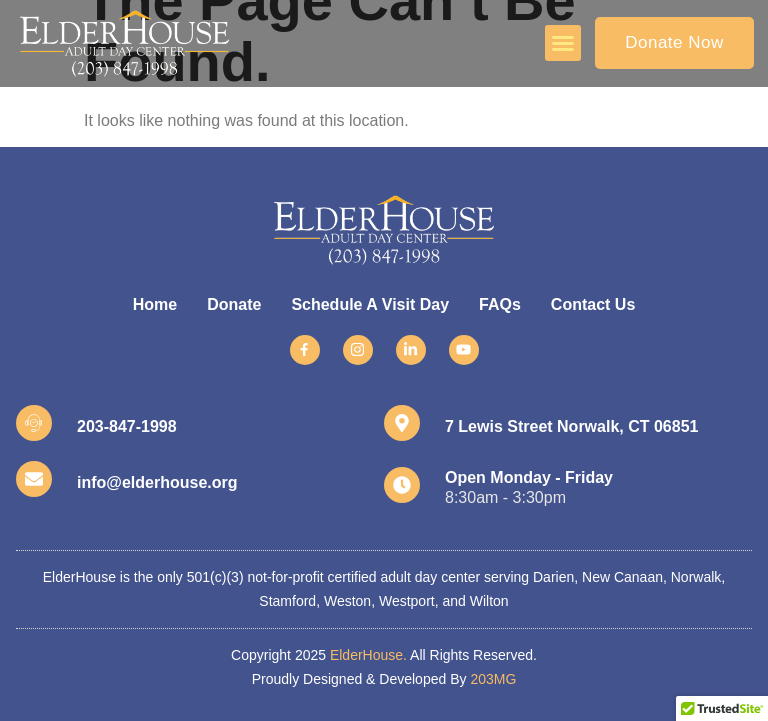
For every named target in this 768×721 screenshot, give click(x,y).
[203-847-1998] (34, 423)
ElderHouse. (368, 655)
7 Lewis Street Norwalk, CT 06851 (571, 426)
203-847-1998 (127, 426)
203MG (493, 679)
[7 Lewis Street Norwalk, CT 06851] (402, 423)
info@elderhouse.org (157, 482)
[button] (563, 43)
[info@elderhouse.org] (34, 479)
